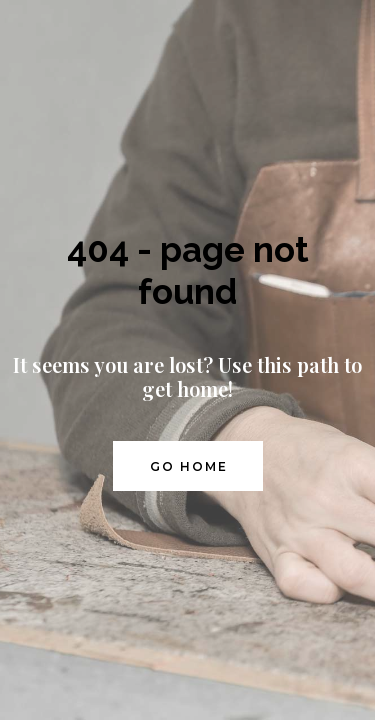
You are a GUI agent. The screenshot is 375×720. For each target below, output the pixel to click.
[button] (188, 466)
